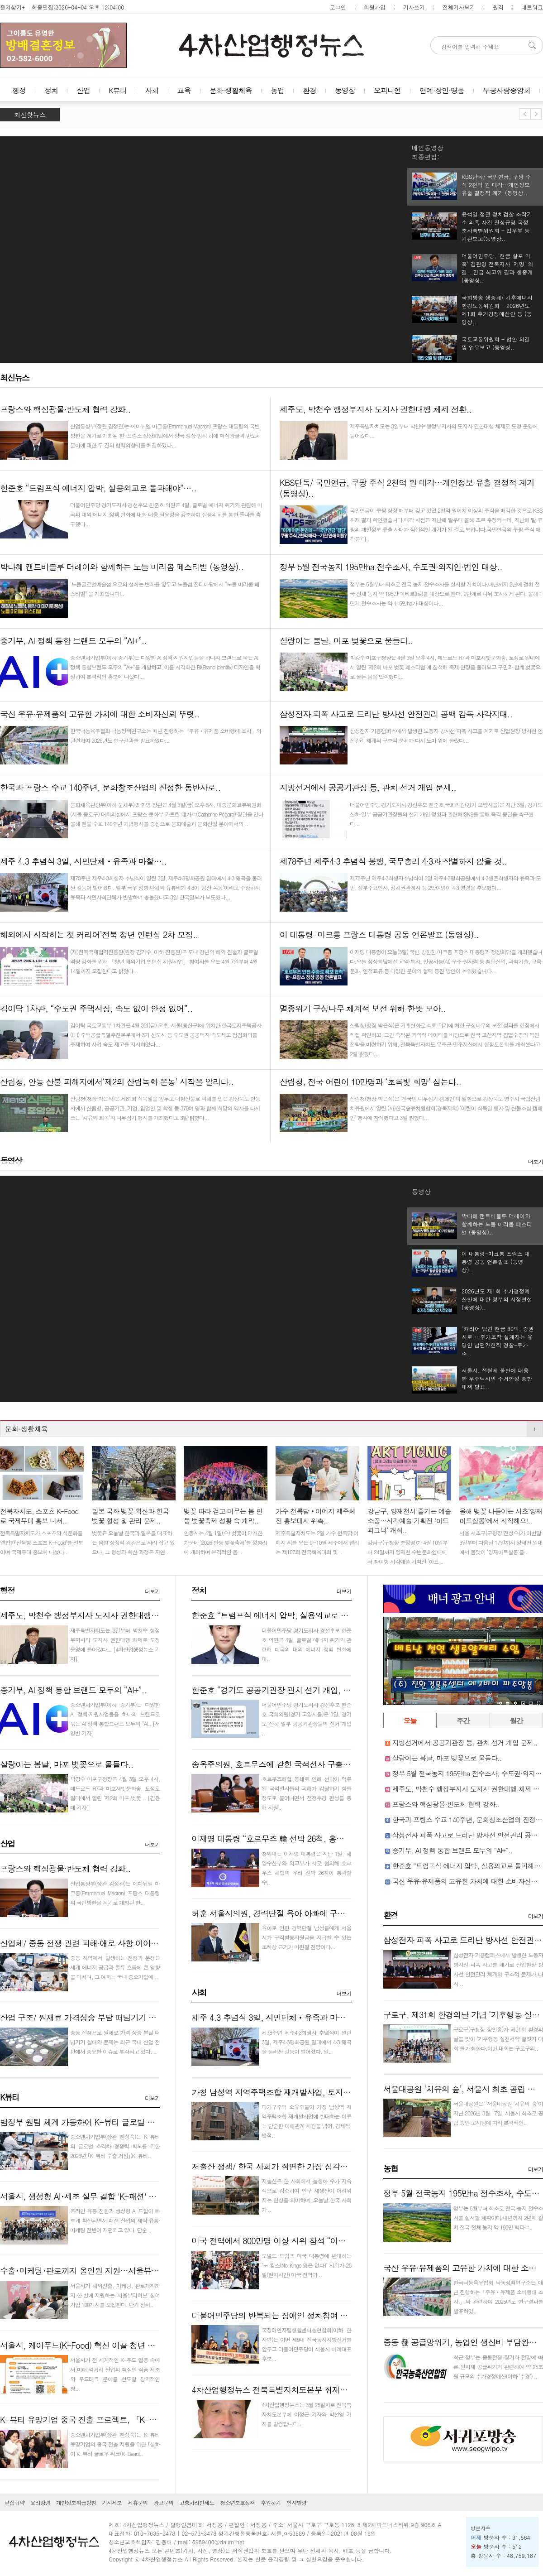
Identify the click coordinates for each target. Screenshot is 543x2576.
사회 (152, 90)
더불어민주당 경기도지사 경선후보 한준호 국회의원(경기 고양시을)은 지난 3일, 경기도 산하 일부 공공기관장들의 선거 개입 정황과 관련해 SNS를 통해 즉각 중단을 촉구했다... (446, 814)
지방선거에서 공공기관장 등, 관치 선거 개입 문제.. (465, 1742)
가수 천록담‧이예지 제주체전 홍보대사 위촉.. (315, 1515)
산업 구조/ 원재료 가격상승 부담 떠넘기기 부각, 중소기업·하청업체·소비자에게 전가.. (148, 2017)
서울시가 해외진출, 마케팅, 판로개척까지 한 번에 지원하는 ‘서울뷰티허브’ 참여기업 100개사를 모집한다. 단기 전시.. (115, 2295)
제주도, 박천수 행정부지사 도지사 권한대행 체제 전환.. (96, 1615)
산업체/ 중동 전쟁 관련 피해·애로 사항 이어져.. (82, 1943)
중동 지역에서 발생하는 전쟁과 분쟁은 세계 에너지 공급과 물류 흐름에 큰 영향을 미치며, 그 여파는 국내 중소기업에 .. (115, 1967)
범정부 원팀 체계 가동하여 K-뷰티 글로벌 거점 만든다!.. (97, 2122)
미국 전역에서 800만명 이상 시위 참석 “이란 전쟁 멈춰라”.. (294, 2240)
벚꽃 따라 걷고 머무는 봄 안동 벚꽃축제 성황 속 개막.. (223, 1515)
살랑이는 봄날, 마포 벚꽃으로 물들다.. (66, 1764)
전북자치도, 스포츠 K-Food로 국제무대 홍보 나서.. (39, 1515)
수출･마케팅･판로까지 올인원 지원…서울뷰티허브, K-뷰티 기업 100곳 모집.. (134, 2270)
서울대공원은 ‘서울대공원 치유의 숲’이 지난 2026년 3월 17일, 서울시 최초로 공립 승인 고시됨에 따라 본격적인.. (498, 2113)
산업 (83, 90)
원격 (498, 7)
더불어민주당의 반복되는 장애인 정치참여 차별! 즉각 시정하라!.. (303, 2315)
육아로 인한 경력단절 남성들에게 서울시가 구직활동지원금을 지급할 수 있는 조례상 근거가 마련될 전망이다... (306, 1937)
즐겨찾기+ (12, 7)
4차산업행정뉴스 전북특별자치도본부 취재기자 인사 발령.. (293, 2389)
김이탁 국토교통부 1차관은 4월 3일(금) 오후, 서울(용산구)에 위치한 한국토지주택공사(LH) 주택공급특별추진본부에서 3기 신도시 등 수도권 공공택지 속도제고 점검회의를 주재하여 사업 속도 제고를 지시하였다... (166, 1034)
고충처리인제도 (196, 2502)
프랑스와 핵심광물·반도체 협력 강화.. (65, 1868)
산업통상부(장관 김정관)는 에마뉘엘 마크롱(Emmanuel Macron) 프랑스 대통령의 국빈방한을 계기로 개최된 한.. (115, 1892)
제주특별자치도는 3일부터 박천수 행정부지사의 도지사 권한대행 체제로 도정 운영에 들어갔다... (115, 1639)
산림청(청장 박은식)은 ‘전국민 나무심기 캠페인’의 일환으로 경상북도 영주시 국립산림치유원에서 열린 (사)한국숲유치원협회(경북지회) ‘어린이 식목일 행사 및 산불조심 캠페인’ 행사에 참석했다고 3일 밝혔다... (446, 1108)
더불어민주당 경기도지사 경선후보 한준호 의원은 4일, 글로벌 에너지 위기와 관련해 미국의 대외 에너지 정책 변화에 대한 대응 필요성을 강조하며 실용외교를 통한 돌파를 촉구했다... (166, 514)
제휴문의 (138, 2502)
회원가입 (375, 7)
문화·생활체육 (231, 90)
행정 (19, 90)
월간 (516, 1721)
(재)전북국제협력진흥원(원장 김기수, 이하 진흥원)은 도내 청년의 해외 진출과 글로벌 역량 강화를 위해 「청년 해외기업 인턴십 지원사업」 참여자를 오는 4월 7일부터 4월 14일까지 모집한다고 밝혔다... (164, 961)
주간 (463, 1721)
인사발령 (296, 2502)
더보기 (535, 1161)
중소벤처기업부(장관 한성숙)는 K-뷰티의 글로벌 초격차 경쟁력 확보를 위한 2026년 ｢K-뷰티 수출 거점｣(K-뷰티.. (115, 2146)
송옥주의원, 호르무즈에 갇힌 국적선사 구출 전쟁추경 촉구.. (295, 1764)
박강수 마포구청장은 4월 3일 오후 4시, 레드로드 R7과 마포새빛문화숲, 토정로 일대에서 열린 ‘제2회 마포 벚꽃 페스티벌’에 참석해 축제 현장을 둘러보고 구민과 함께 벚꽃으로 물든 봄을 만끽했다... (445, 667)
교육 (184, 90)
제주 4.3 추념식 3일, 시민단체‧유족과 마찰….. (274, 2017)
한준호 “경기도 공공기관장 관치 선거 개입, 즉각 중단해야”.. (295, 1690)
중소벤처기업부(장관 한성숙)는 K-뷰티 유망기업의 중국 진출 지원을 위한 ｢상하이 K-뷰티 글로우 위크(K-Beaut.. (115, 2444)
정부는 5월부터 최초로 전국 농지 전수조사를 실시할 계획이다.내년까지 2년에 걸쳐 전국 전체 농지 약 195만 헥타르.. (498, 2217)
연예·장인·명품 (441, 90)
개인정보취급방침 (76, 2502)
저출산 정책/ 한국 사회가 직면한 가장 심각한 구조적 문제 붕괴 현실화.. (315, 2166)
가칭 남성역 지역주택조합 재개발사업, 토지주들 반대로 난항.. (299, 2092)
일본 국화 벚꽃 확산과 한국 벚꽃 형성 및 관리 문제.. (130, 1515)
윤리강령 (40, 2502)
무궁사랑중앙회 (506, 90)
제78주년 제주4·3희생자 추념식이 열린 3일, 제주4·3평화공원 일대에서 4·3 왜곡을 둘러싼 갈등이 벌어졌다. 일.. (306, 2041)
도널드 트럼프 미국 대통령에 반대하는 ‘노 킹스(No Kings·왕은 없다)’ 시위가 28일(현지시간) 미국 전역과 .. (306, 2265)
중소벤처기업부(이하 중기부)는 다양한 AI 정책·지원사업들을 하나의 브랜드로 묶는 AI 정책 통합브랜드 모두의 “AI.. (115, 1714)
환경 (309, 90)
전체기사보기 (459, 7)
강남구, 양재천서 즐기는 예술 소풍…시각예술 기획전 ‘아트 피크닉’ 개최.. (409, 1520)
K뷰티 (118, 90)
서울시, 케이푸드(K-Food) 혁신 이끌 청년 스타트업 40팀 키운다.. (114, 2345)
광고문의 (163, 2502)
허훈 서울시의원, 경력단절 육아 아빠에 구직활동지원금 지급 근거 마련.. (316, 1913)
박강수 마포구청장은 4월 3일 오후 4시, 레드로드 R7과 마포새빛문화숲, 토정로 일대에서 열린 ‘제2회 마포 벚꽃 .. (115, 1788)
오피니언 (387, 90)
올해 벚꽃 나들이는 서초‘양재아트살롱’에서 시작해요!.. (500, 1515)
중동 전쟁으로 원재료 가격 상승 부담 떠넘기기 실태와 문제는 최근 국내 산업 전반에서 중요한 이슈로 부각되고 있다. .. (115, 2041)
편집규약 (14, 2502)
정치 (51, 90)
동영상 (345, 90)
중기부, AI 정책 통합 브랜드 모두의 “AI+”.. (73, 1690)
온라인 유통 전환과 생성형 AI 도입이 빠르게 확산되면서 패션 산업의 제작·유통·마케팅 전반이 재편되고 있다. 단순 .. (115, 2220)
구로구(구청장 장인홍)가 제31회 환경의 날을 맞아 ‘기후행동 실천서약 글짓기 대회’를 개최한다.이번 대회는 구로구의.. (498, 2038)
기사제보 (112, 2502)
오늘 (409, 1721)
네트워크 (532, 7)
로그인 (338, 7)
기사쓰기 (414, 7)
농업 (277, 90)
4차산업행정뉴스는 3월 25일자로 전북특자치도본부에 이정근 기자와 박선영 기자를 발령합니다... (306, 2414)
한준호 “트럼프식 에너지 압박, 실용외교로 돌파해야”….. (289, 1615)
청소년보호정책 (237, 2502)
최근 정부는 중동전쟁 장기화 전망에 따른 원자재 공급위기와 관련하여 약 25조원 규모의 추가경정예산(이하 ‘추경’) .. (498, 2366)
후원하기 (271, 2502)
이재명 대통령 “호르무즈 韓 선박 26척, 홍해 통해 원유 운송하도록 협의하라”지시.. (334, 1838)
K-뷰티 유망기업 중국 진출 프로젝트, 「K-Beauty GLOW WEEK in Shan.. (126, 2419)
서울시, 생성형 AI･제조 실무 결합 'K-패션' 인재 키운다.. (97, 2196)
